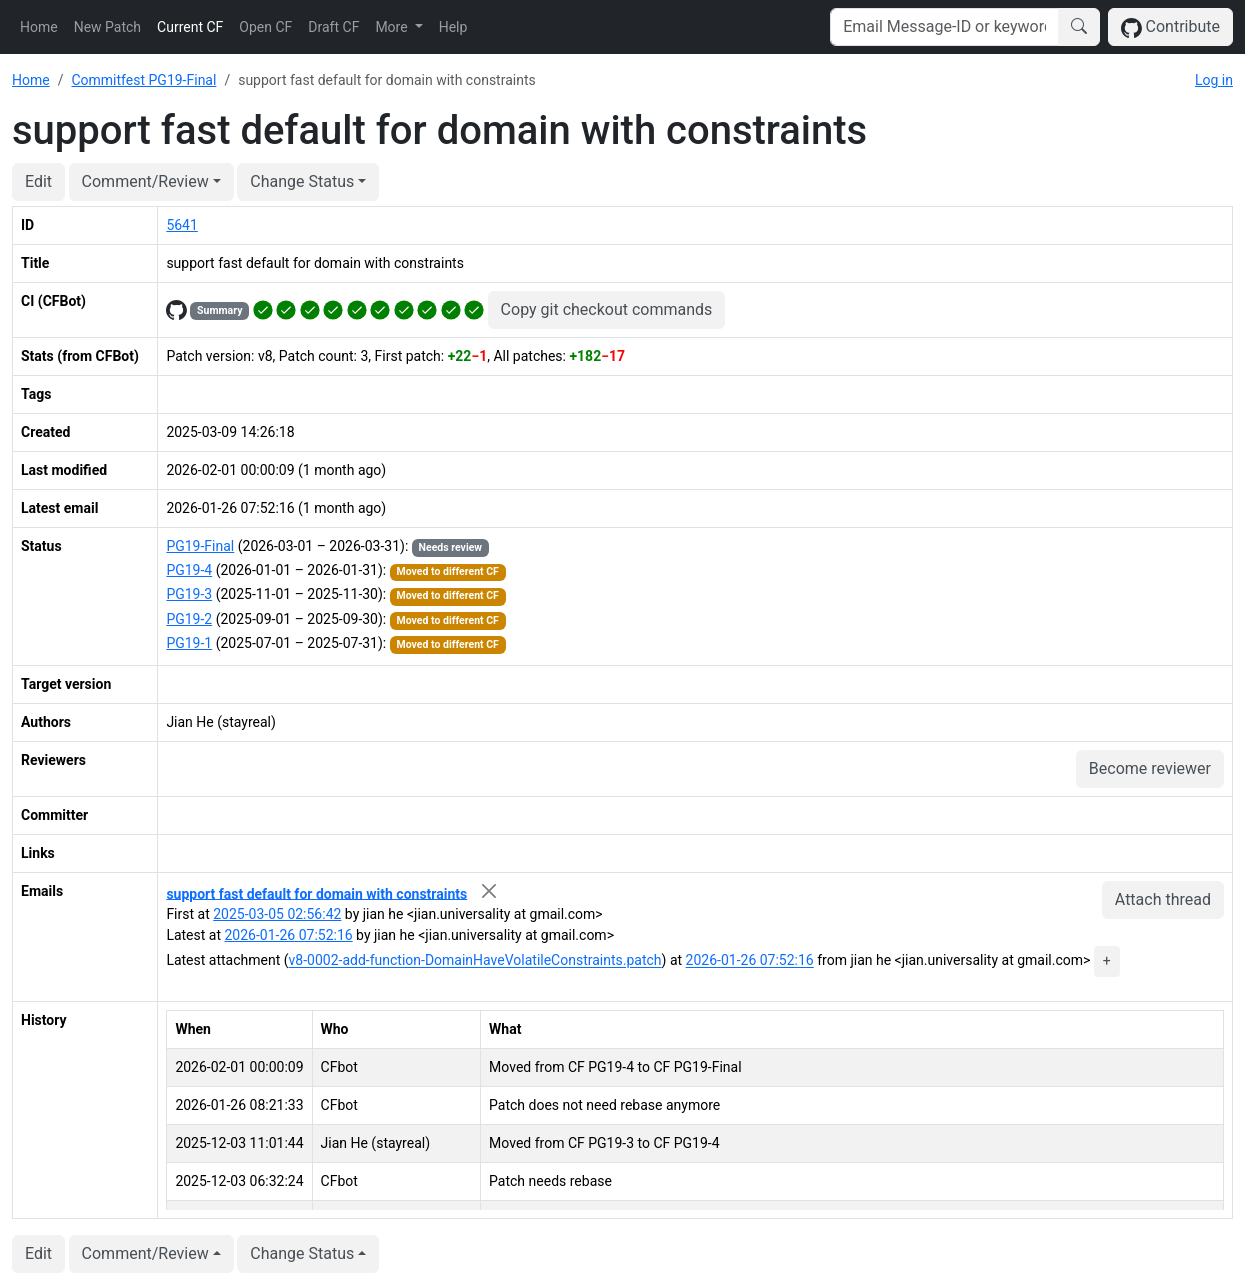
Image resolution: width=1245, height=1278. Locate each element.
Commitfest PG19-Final (143, 80)
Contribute (1170, 27)
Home (39, 27)
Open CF (265, 27)
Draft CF (333, 27)
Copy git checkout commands (607, 309)
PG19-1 (189, 643)
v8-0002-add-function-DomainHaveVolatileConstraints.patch (475, 961)
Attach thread (1163, 899)
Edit (38, 181)
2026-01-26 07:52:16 (288, 935)
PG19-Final (200, 546)
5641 (181, 225)
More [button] (393, 27)
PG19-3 (189, 594)
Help (453, 27)
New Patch (107, 27)
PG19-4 (189, 570)
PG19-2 (189, 619)
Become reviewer (1150, 768)
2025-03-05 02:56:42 (277, 914)
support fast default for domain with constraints (316, 893)
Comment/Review (145, 181)
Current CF (190, 27)
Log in (1214, 80)
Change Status (302, 181)
